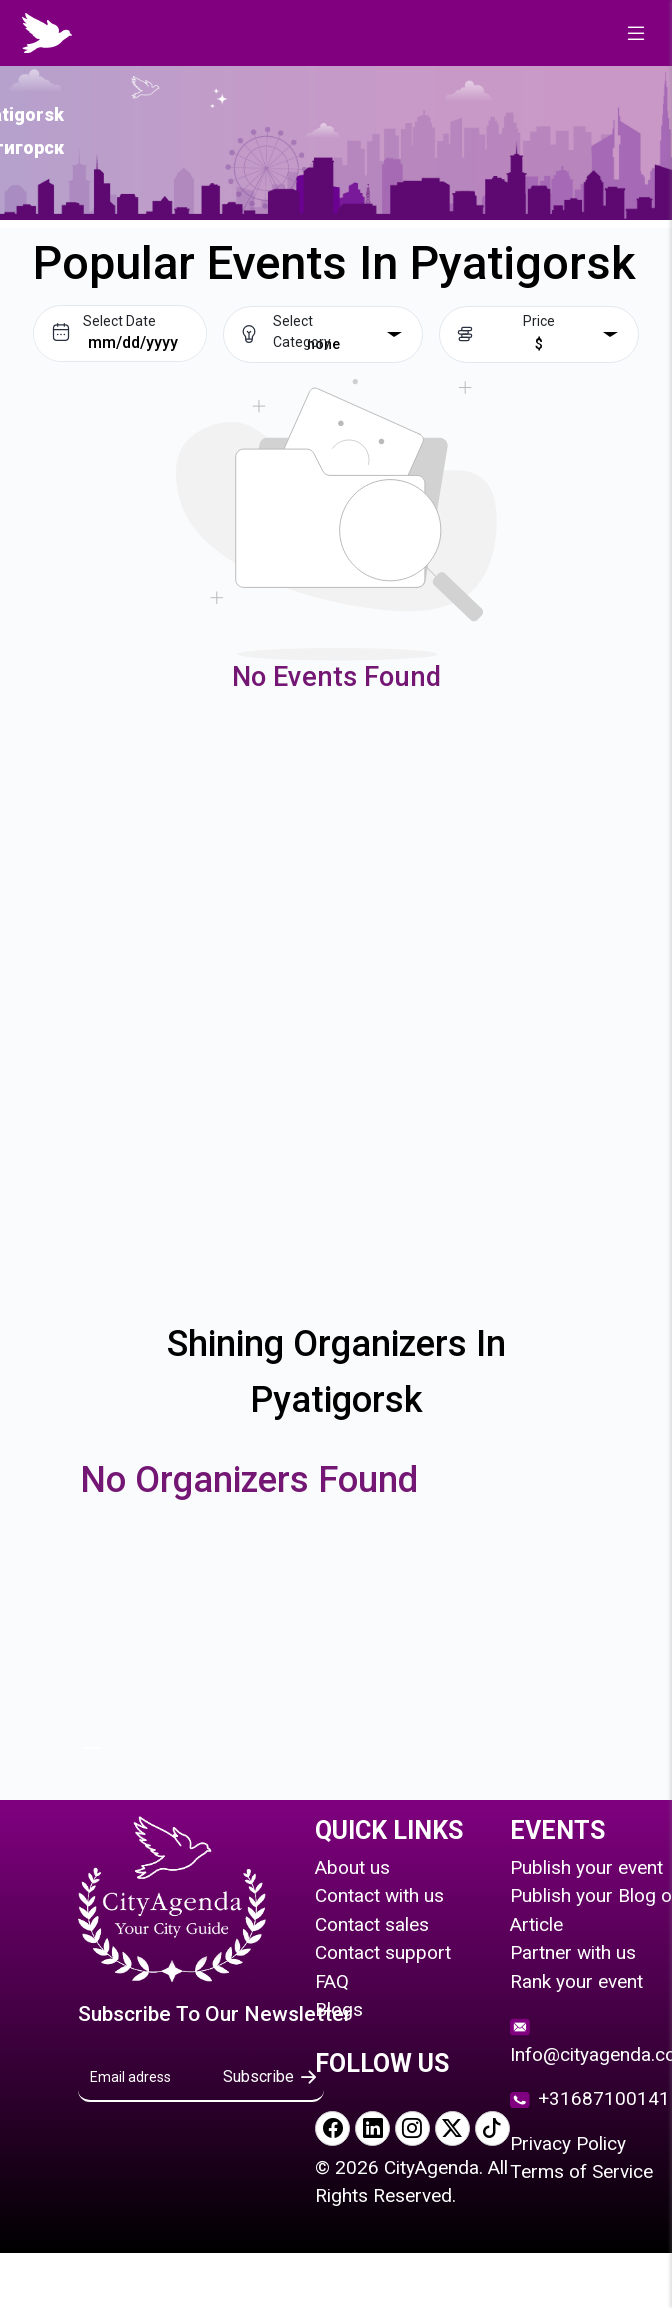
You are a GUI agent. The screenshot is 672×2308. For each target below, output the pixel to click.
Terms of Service (581, 2171)
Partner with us (573, 1952)
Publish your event (586, 1867)
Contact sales (372, 1924)
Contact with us (379, 1895)
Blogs (339, 2009)
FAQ (332, 1981)
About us (352, 1867)
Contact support (383, 1952)
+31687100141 (590, 2098)
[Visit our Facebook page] (332, 2128)
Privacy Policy (568, 2143)
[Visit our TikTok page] (492, 2128)
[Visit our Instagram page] (412, 2128)
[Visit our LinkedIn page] (372, 2128)
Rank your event (576, 1981)
